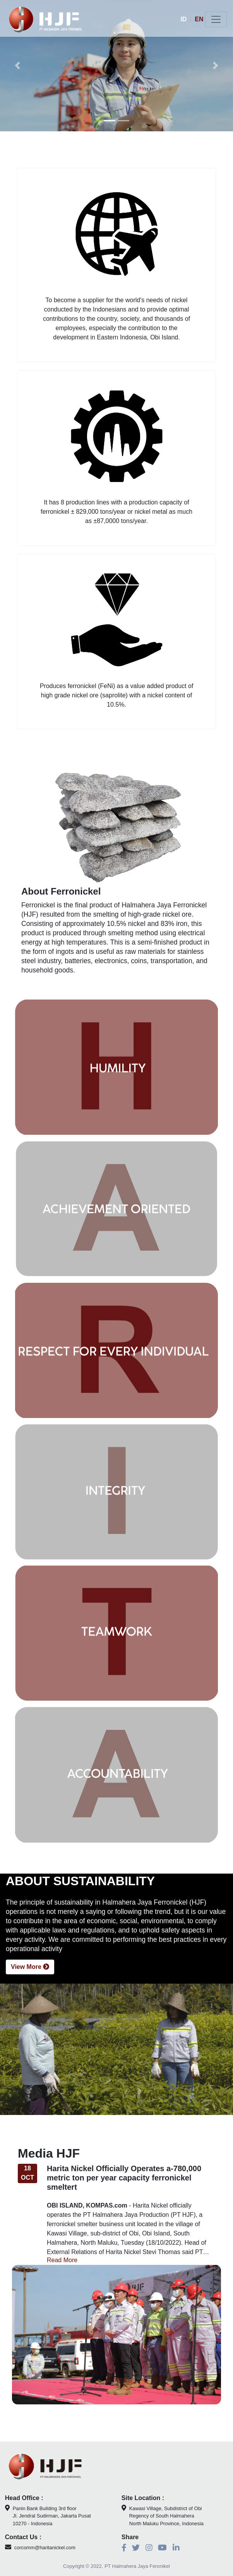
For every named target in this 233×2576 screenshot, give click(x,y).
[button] (17, 65)
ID (183, 19)
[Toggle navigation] (216, 19)
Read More (62, 2279)
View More (30, 1986)
